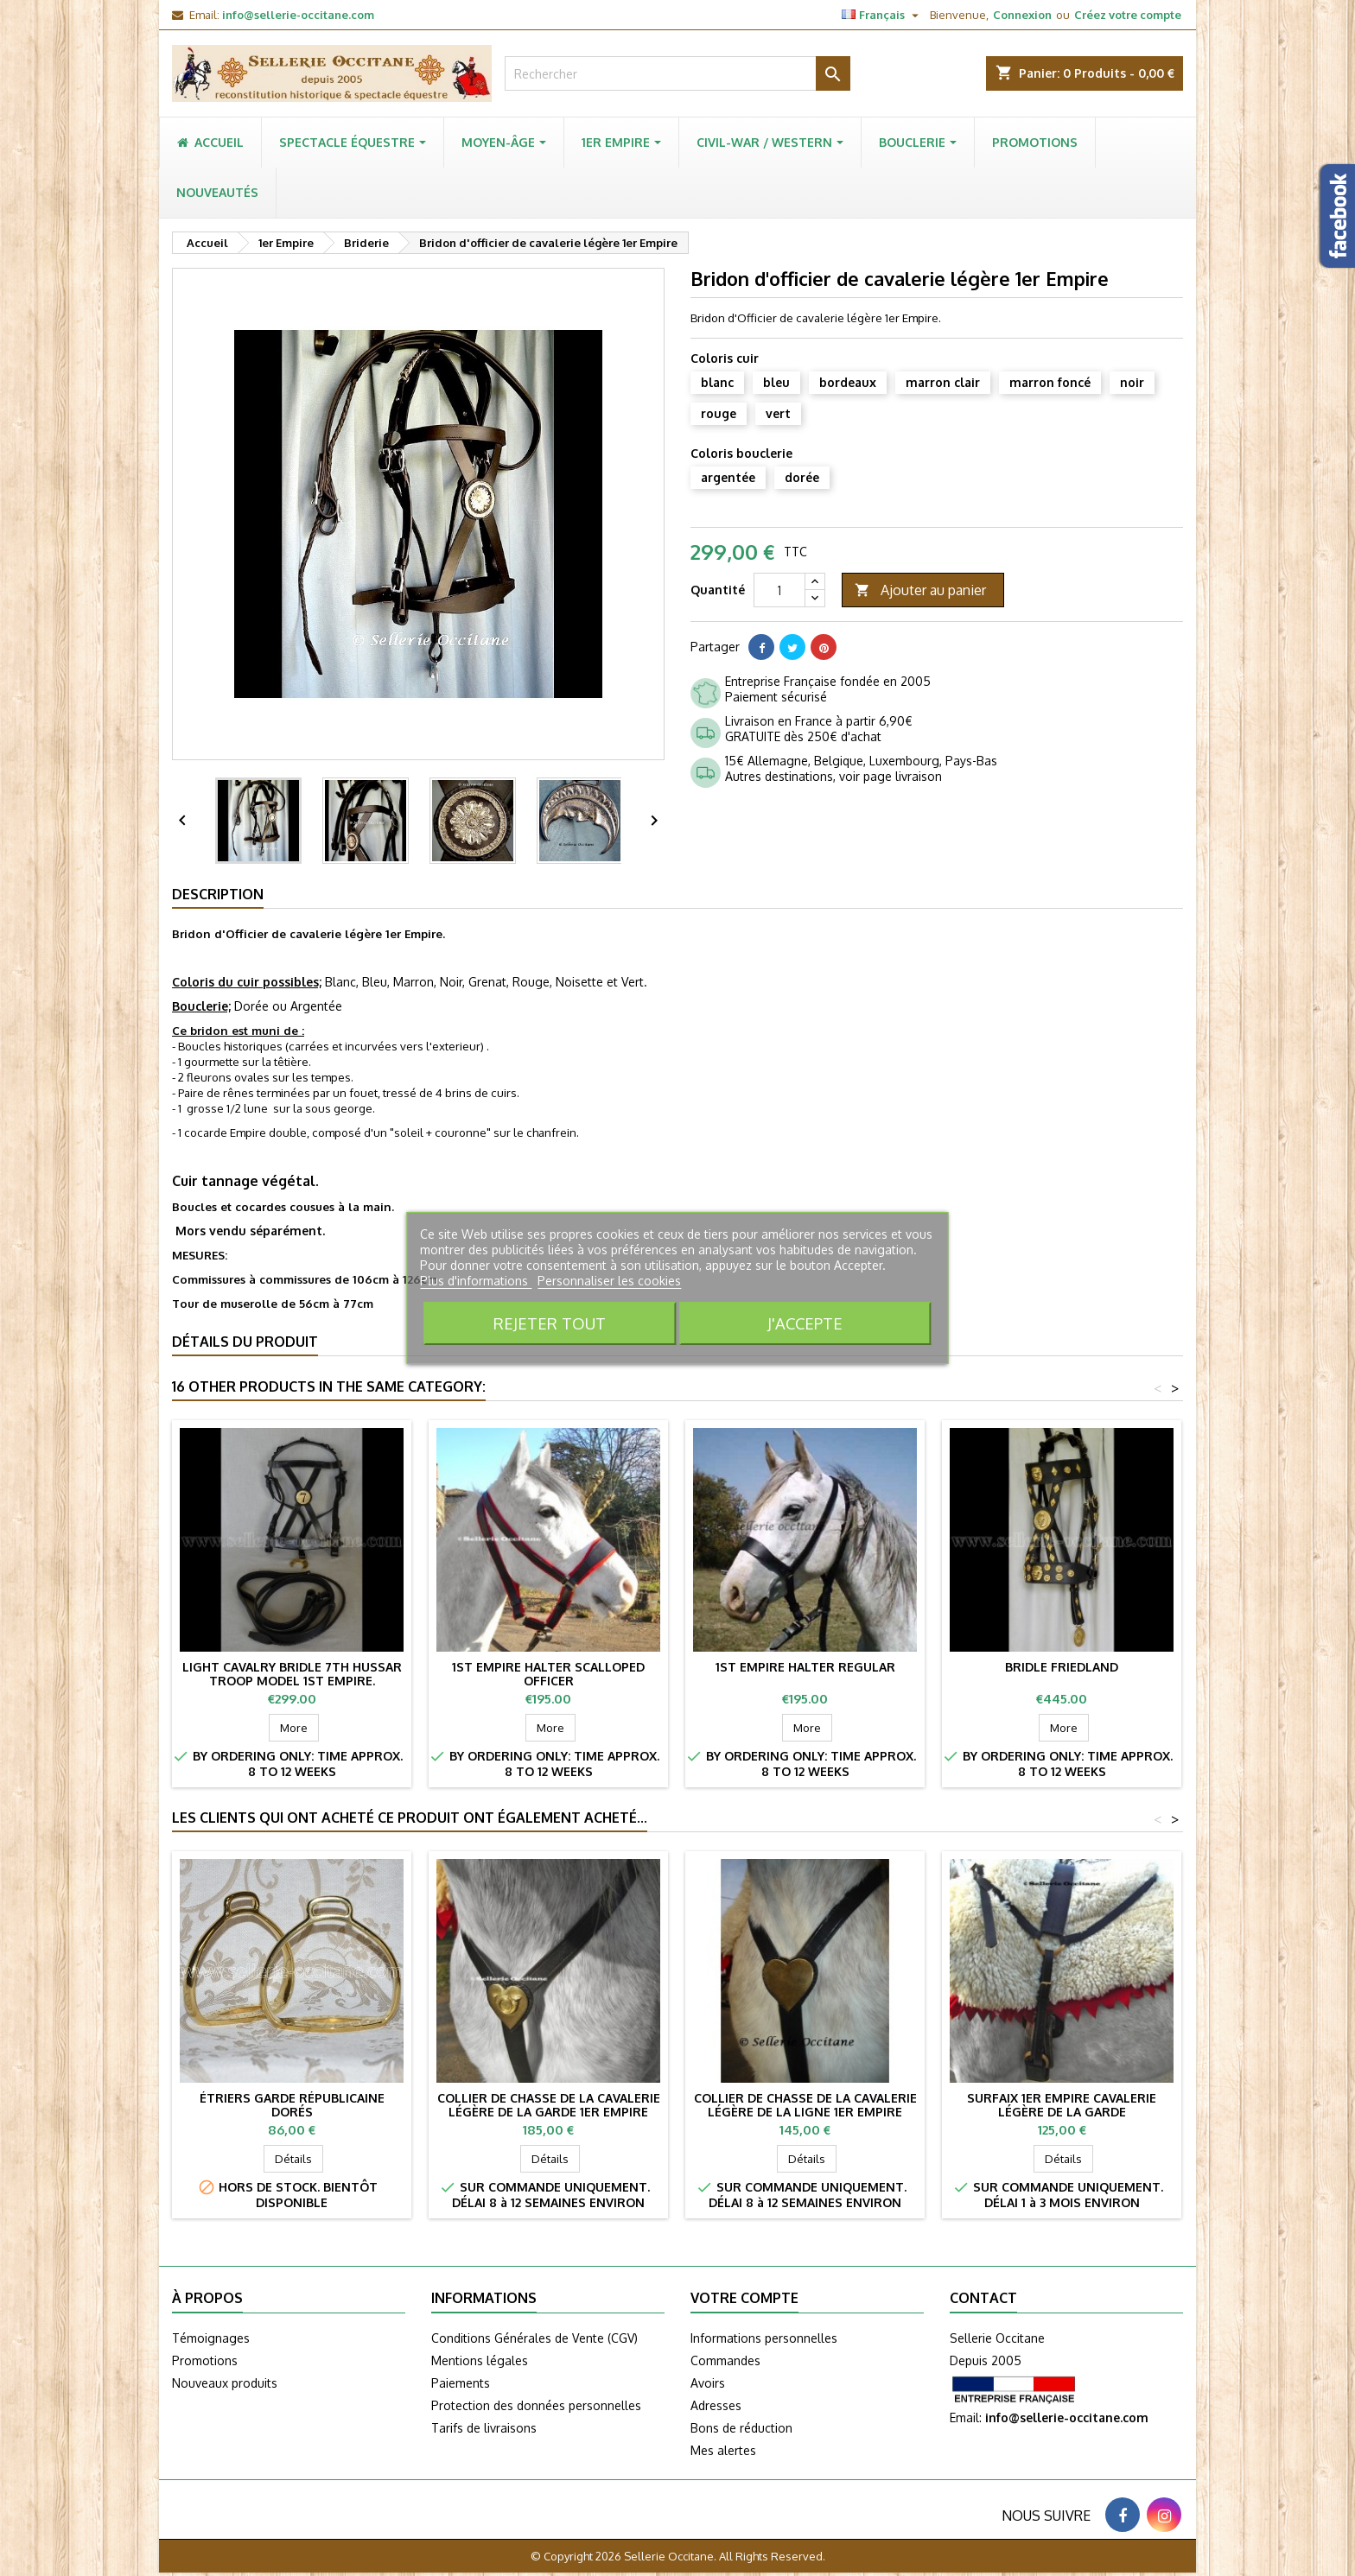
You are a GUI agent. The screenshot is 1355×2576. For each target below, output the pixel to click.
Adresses (715, 2405)
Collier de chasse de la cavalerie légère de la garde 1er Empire (548, 2105)
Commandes (725, 2360)
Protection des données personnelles (536, 2405)
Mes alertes (723, 2450)
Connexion (1022, 15)
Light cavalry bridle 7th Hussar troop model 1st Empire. (292, 1673)
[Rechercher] (677, 73)
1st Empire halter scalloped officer (548, 1673)
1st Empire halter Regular (805, 1666)
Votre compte (744, 2297)
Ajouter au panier (920, 590)
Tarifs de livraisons (484, 2428)
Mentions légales (479, 2360)
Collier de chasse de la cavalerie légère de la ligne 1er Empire (805, 2105)
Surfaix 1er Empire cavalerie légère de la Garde (1061, 2105)
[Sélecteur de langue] (882, 14)
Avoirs (707, 2383)
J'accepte (805, 1323)
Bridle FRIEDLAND (1061, 1666)
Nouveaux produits (224, 2383)
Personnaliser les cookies (609, 1280)
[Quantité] (779, 590)
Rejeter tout (549, 1323)
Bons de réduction (741, 2428)
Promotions (205, 2360)
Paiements (460, 2383)
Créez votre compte (1127, 15)
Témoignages (211, 2338)
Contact (983, 2297)
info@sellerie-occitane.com (298, 15)
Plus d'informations (475, 1280)
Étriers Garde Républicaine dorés (292, 2105)
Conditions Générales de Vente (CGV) (534, 2338)
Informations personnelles (763, 2338)
